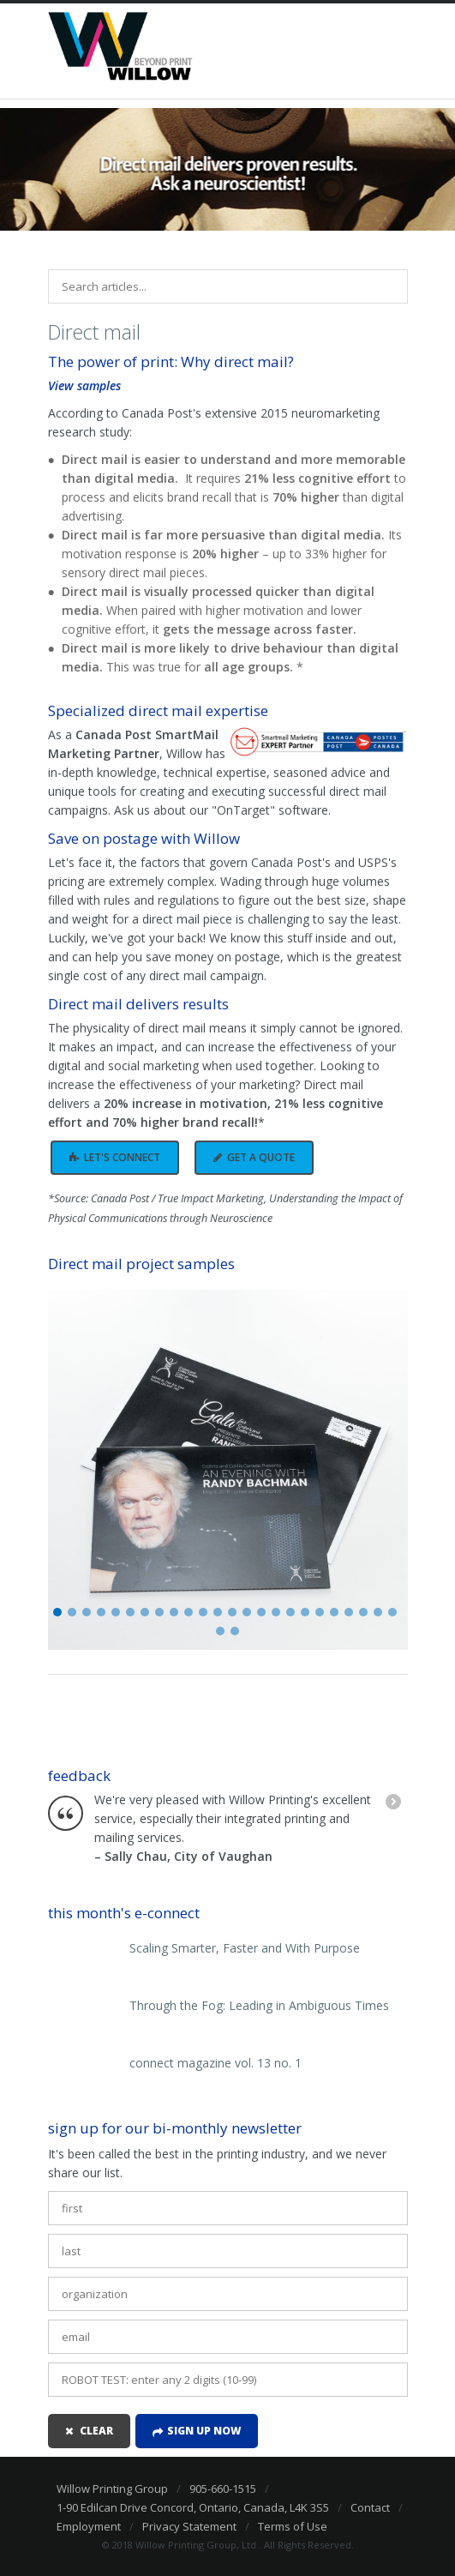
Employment (89, 2526)
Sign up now (204, 2430)
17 (290, 1612)
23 (378, 1612)
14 (246, 1612)
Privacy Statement (189, 2526)
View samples (84, 385)
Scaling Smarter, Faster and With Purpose (244, 1948)
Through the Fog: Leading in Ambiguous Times (259, 2006)
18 (305, 1612)
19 (319, 1612)
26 (234, 1631)
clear (96, 2430)
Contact (370, 2507)
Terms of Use (292, 2526)
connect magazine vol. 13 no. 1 (215, 2063)
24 (392, 1612)
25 (220, 1631)
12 (217, 1612)
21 (348, 1612)
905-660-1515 (222, 2488)
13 (232, 1612)
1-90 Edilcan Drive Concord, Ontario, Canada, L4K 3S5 (193, 2507)
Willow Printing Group (112, 2488)
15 (261, 1612)
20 (334, 1612)
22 (363, 1612)
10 (188, 1612)
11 (203, 1612)
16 (276, 1612)
